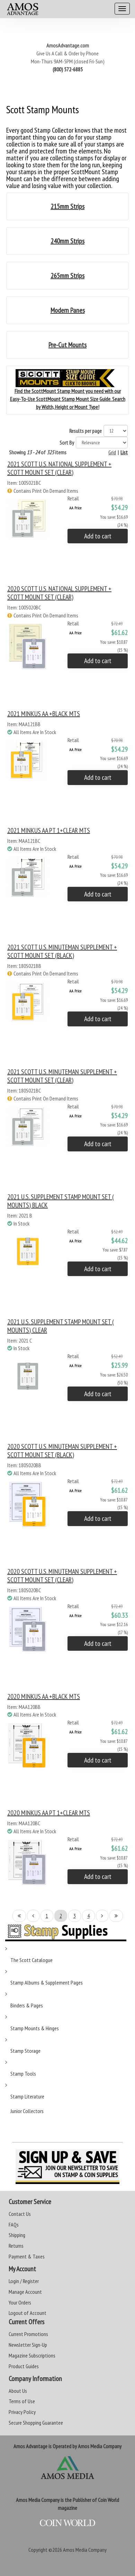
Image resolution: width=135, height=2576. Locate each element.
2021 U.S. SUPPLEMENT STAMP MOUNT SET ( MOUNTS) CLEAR (60, 1326)
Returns (16, 2245)
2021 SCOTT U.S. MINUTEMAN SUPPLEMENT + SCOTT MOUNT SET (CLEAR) (62, 1076)
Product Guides (24, 2366)
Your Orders (20, 2302)
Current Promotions (28, 2333)
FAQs (14, 2224)
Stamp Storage (25, 2050)
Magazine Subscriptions (32, 2355)
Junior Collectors (27, 2110)
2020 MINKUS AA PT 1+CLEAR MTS (48, 1812)
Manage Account (25, 2291)
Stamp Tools (23, 2073)
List (124, 452)
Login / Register (24, 2281)
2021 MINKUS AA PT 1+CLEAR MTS (48, 830)
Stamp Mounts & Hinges (34, 2028)
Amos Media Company (85, 2549)
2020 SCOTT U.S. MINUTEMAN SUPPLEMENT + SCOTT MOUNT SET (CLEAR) (62, 1575)
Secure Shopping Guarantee (36, 2422)
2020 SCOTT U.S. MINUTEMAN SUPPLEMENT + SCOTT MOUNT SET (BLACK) (62, 1450)
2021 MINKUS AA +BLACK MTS (43, 713)
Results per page (85, 430)
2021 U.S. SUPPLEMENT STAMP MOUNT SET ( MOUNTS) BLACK (60, 1201)
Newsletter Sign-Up (28, 2344)
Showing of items (37, 452)
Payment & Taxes (27, 2256)
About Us (18, 2390)
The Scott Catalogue (31, 1959)
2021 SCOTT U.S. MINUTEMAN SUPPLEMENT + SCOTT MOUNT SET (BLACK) (62, 951)
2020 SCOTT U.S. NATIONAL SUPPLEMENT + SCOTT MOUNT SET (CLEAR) (59, 592)
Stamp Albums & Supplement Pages (46, 1982)
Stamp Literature (27, 2096)
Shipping (17, 2234)
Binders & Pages (26, 2005)
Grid (112, 452)
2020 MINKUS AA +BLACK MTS (43, 1696)
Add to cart (97, 536)
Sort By (67, 442)
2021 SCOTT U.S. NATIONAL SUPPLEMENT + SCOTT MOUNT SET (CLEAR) (59, 468)
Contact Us (20, 2213)
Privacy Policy (22, 2411)
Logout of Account (27, 2312)
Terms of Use (22, 2401)
